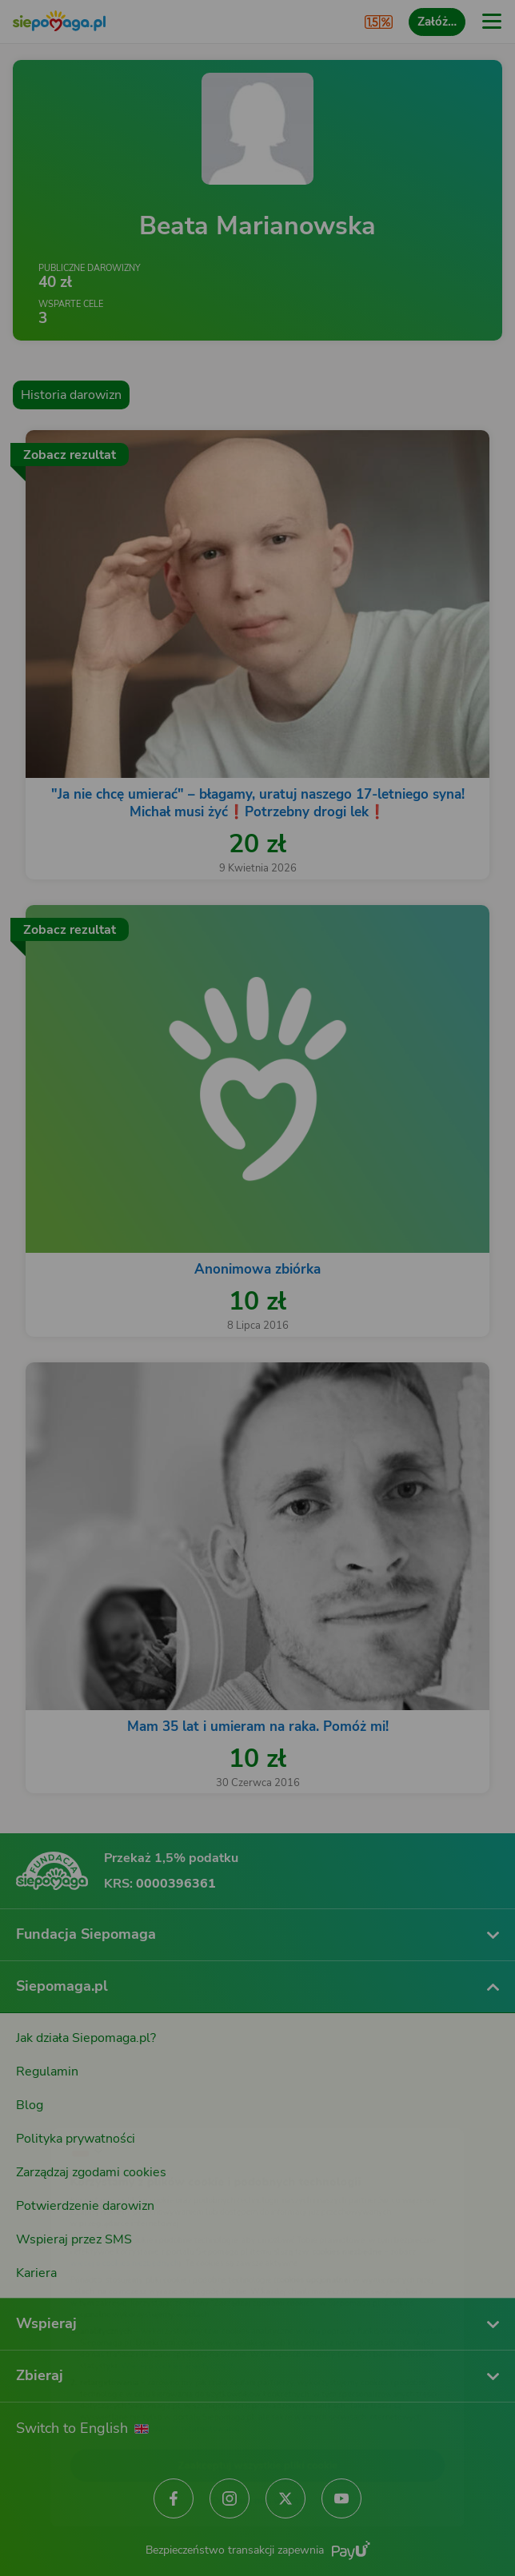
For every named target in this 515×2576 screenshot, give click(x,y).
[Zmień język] (45, 2108)
